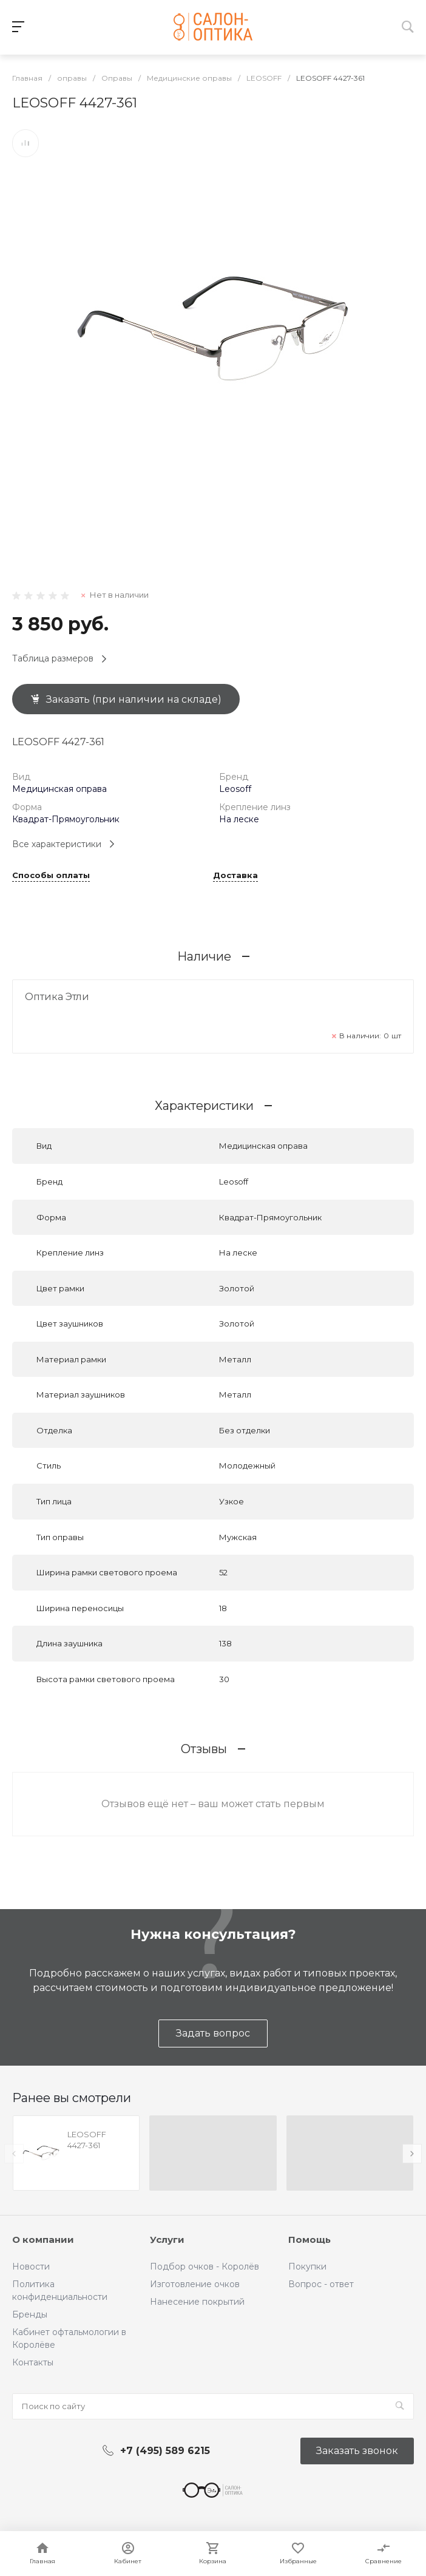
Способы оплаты (51, 875)
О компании (43, 2239)
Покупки (307, 2266)
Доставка (235, 875)
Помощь (309, 2239)
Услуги (167, 2239)
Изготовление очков (195, 2284)
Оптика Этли (57, 996)
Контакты (32, 2362)
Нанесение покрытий (197, 2301)
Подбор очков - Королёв (204, 2266)
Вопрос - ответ (321, 2284)
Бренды (29, 2314)
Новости (31, 2266)
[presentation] (14, 2153)
